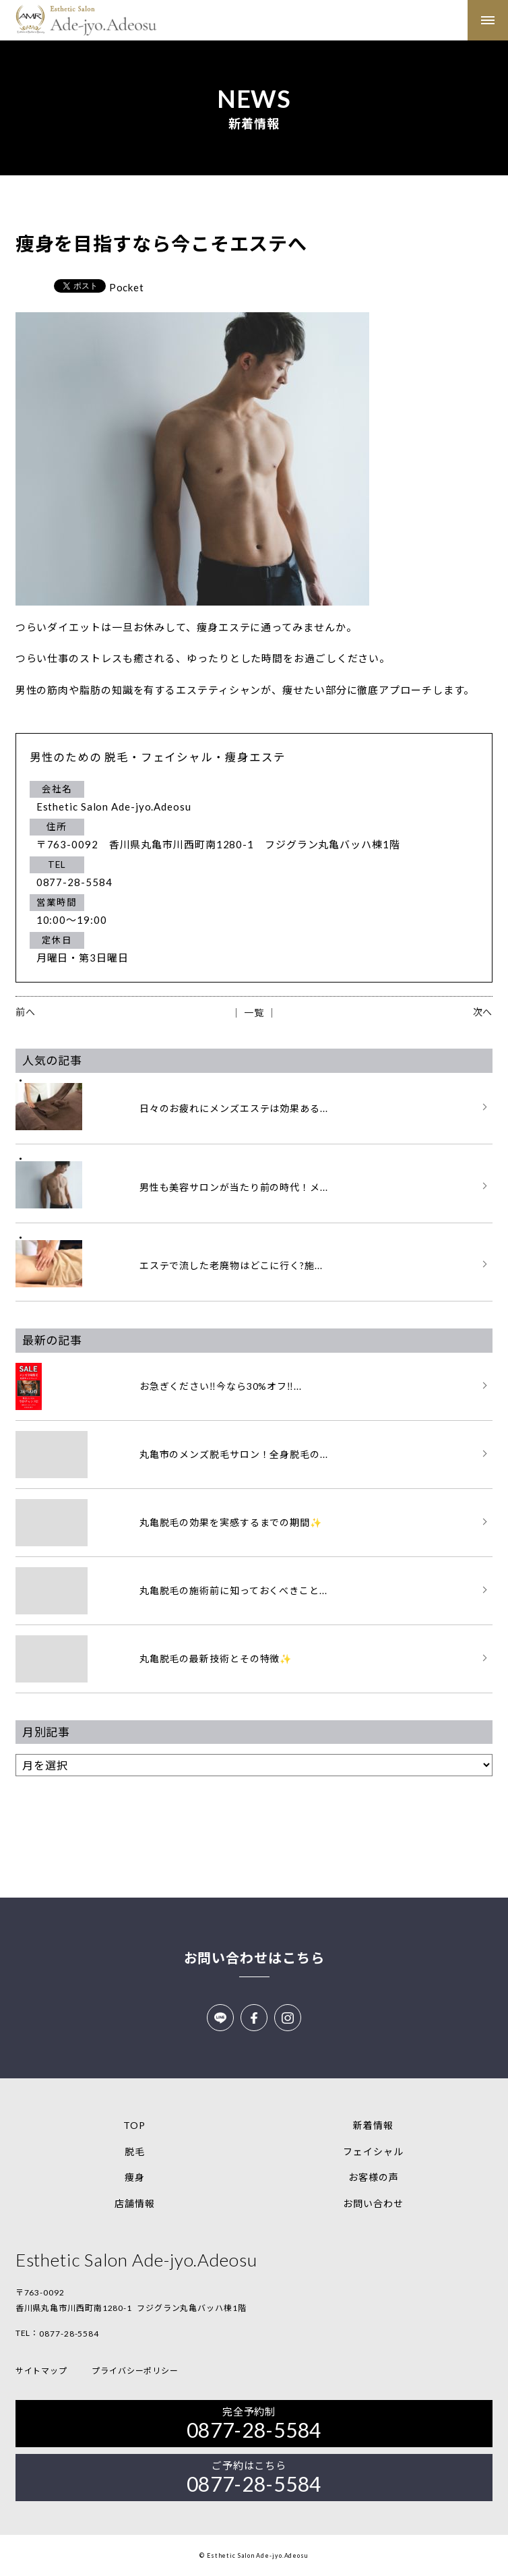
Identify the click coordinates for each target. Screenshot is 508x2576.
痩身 (135, 2177)
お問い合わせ (373, 2203)
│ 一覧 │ (253, 1012)
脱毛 (135, 2151)
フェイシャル (373, 2151)
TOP (134, 2125)
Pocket (126, 287)
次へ (483, 1012)
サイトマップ (41, 2371)
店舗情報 (135, 2203)
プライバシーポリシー (135, 2371)
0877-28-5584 (69, 2334)
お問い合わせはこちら (254, 1958)
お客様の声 (373, 2177)
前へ (25, 1012)
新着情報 (373, 2125)
